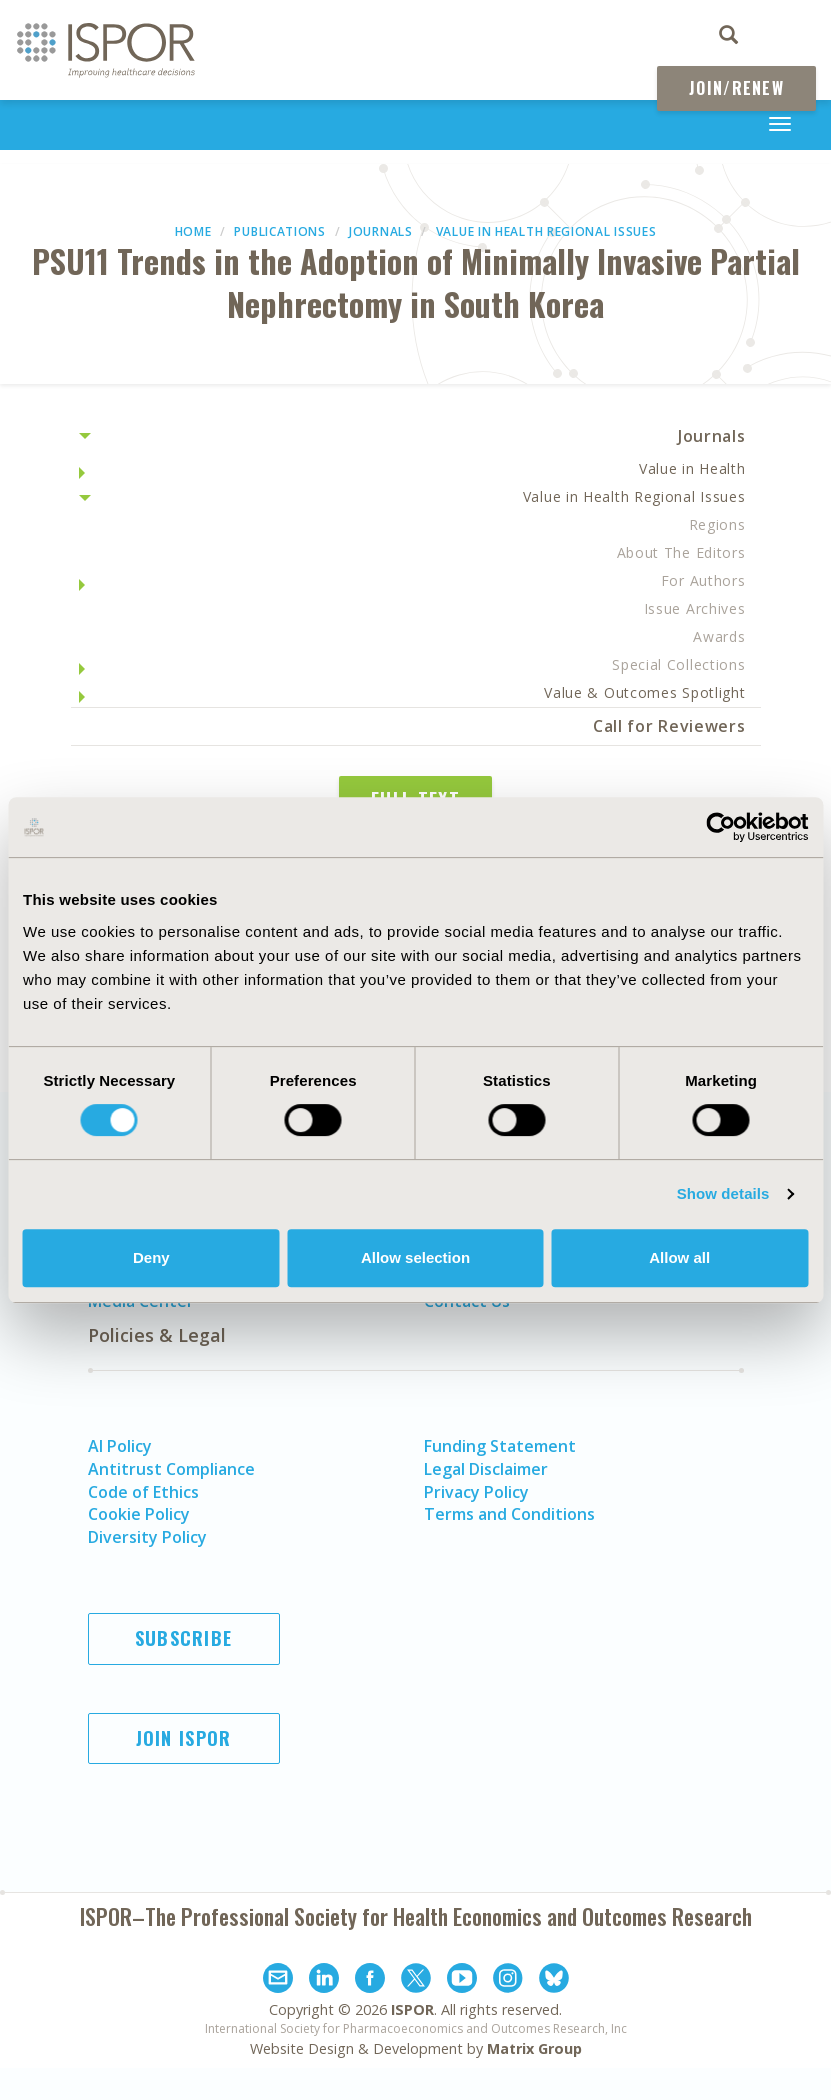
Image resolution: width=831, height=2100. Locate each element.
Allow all (679, 1257)
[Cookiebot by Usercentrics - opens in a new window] (720, 827)
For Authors (703, 580)
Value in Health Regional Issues (546, 231)
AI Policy (120, 1446)
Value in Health (692, 468)
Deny (151, 1257)
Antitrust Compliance (171, 1469)
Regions (717, 524)
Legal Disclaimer (486, 1469)
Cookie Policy (139, 1514)
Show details (723, 1193)
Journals (381, 231)
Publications (279, 231)
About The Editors (681, 552)
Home (193, 231)
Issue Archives (695, 608)
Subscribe (184, 1638)
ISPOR (412, 2009)
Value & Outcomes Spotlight (644, 692)
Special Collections (678, 664)
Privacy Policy (476, 1492)
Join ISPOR (184, 1738)
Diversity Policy (147, 1537)
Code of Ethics (143, 1492)
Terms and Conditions (509, 1514)
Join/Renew (736, 88)
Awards (719, 636)
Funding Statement (500, 1446)
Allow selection (415, 1257)
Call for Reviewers (669, 726)
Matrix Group (534, 2048)
